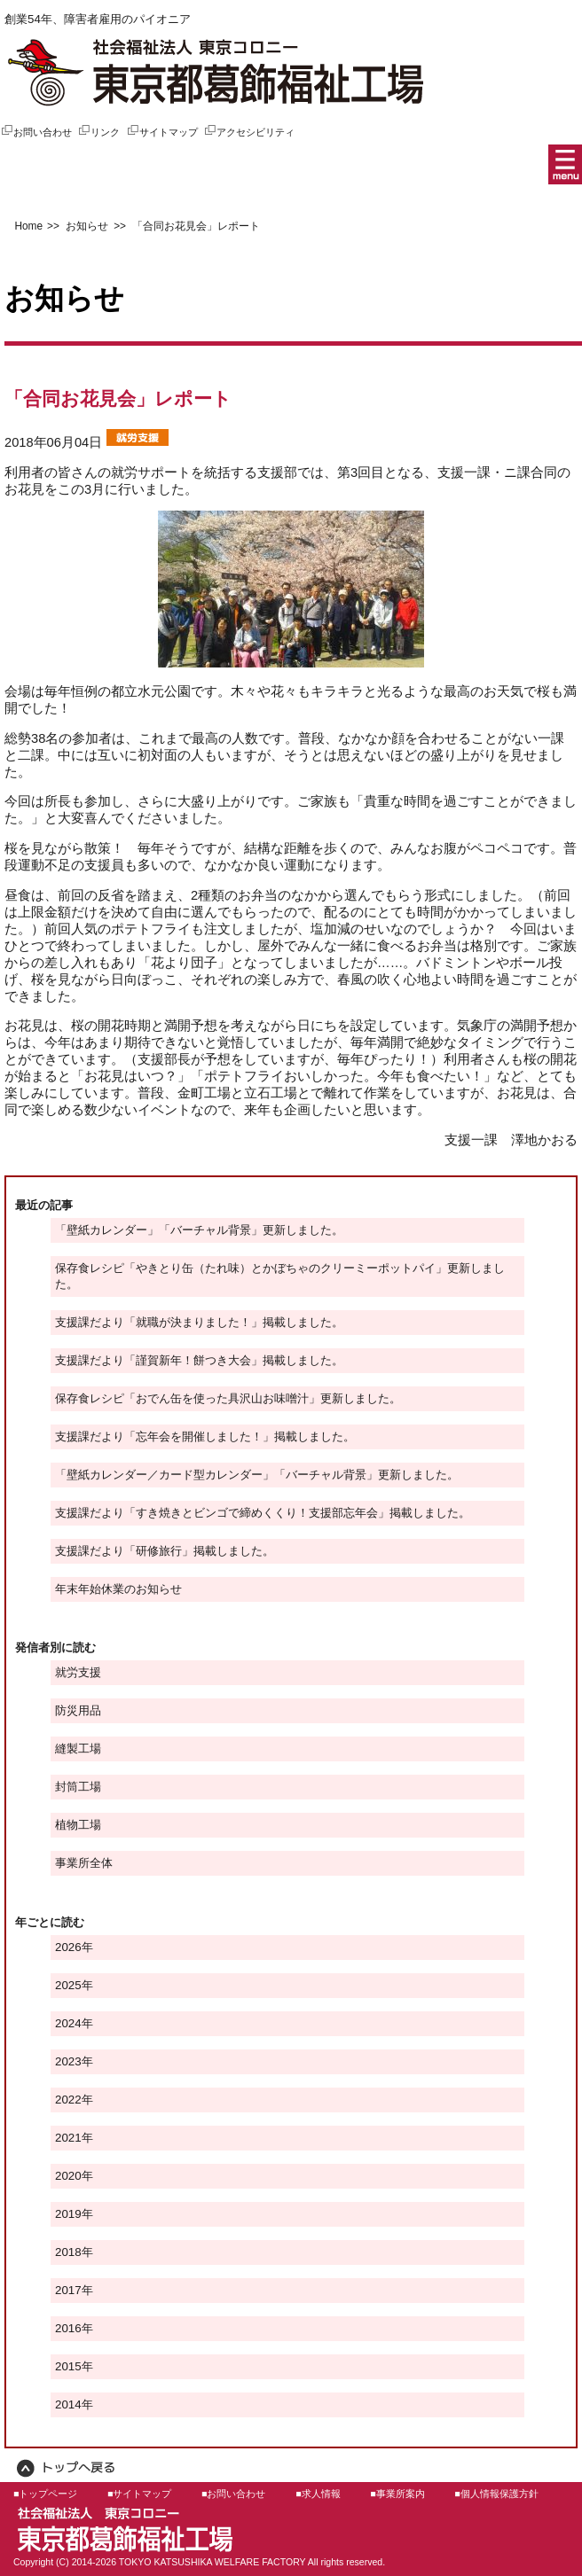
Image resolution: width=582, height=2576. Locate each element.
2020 (68, 2175)
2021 (68, 2137)
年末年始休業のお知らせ (118, 1589)
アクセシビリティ (249, 132)
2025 (68, 1985)
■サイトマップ (139, 2493)
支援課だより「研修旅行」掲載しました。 (164, 1550)
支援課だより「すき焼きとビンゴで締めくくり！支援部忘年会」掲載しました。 (262, 1512)
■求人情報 (317, 2493)
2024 (68, 2023)
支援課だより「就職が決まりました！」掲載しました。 (199, 1322)
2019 (68, 2214)
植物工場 (78, 1824)
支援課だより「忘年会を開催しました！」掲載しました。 (205, 1436)
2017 (68, 2290)
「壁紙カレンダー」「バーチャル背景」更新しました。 (199, 1230)
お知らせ (84, 226)
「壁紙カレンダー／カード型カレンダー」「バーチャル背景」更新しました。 (257, 1474)
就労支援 (78, 1672)
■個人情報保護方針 (496, 2493)
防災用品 (78, 1710)
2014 (68, 2404)
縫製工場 (78, 1748)
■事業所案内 (397, 2493)
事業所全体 (84, 1863)
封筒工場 (78, 1786)
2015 (68, 2366)
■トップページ (45, 2493)
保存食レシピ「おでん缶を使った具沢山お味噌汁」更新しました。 (228, 1398)
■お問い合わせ (233, 2493)
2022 (68, 2099)
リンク (98, 132)
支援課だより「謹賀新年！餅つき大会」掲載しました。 (199, 1360)
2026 (68, 1947)
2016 (68, 2328)
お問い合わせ (36, 132)
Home (28, 226)
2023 (68, 2061)
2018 (68, 2252)
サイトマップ (162, 132)
